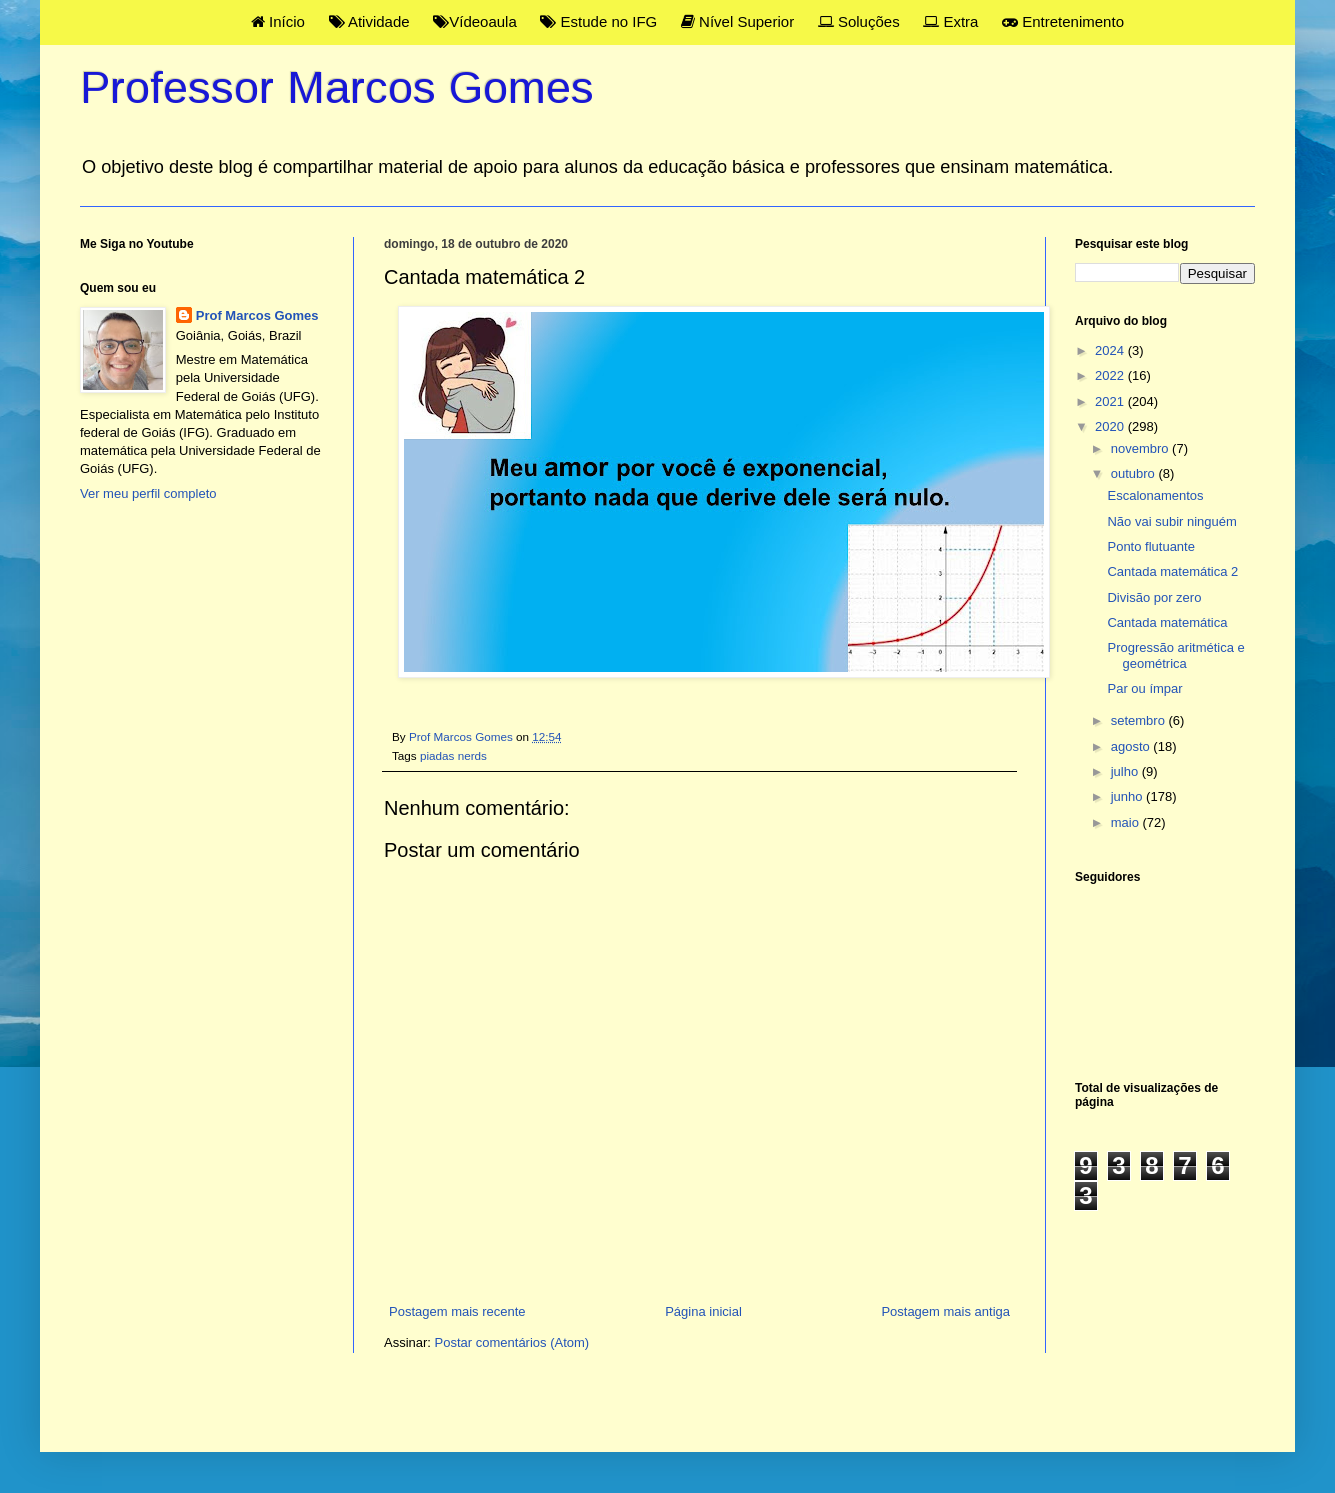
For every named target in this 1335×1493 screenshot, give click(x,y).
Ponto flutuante (1150, 546)
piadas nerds (453, 755)
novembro (1141, 448)
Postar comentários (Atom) (512, 1342)
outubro (1135, 473)
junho (1128, 796)
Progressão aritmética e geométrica (1175, 655)
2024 (1111, 350)
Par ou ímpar (1144, 688)
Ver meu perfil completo (148, 493)
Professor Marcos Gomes (337, 87)
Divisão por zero (1154, 597)
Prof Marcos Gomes (257, 315)
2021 (1111, 401)
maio (1127, 822)
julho (1126, 771)
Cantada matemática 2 (1172, 571)
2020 (1111, 426)
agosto (1132, 746)
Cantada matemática (1167, 622)
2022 (1111, 375)
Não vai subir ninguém (1171, 521)
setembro (1140, 720)
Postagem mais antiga (945, 1311)
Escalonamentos (1155, 495)
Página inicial (703, 1311)
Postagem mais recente (457, 1311)
